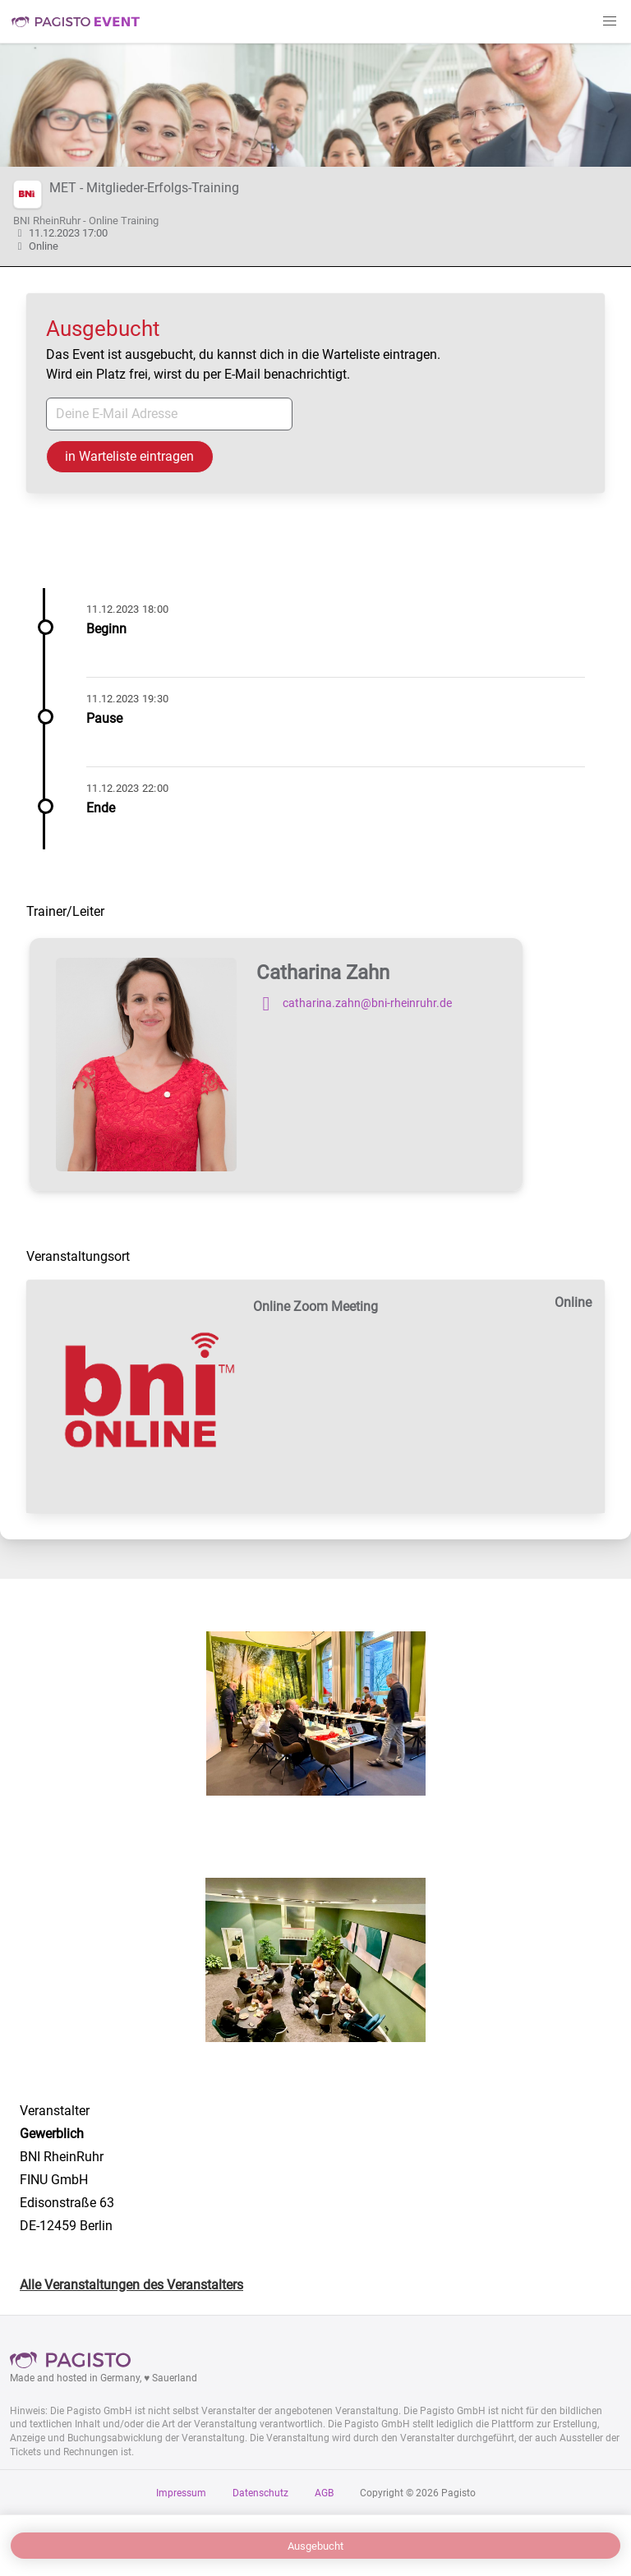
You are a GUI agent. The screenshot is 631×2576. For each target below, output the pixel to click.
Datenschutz (260, 2493)
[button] (609, 21)
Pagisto (75, 2360)
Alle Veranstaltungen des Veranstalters (131, 2285)
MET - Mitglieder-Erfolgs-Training (144, 188)
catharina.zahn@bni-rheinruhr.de (354, 1004)
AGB (324, 2493)
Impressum (181, 2493)
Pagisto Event (75, 21)
